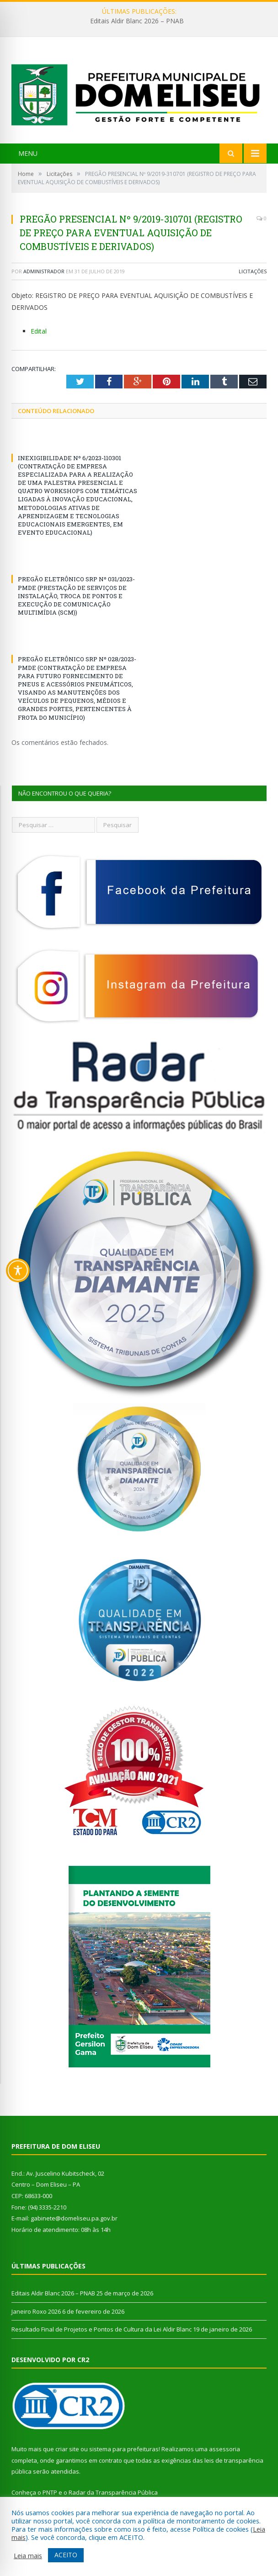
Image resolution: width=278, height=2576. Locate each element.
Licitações (253, 271)
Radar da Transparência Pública (113, 2492)
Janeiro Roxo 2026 (36, 2311)
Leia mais (28, 2555)
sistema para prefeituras (124, 2449)
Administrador (43, 271)
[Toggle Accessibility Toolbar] (18, 1270)
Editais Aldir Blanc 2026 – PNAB (137, 21)
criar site (67, 2449)
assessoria (224, 2449)
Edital (39, 331)
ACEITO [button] (65, 2554)
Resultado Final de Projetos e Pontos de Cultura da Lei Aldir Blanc (101, 2329)
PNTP (50, 2492)
